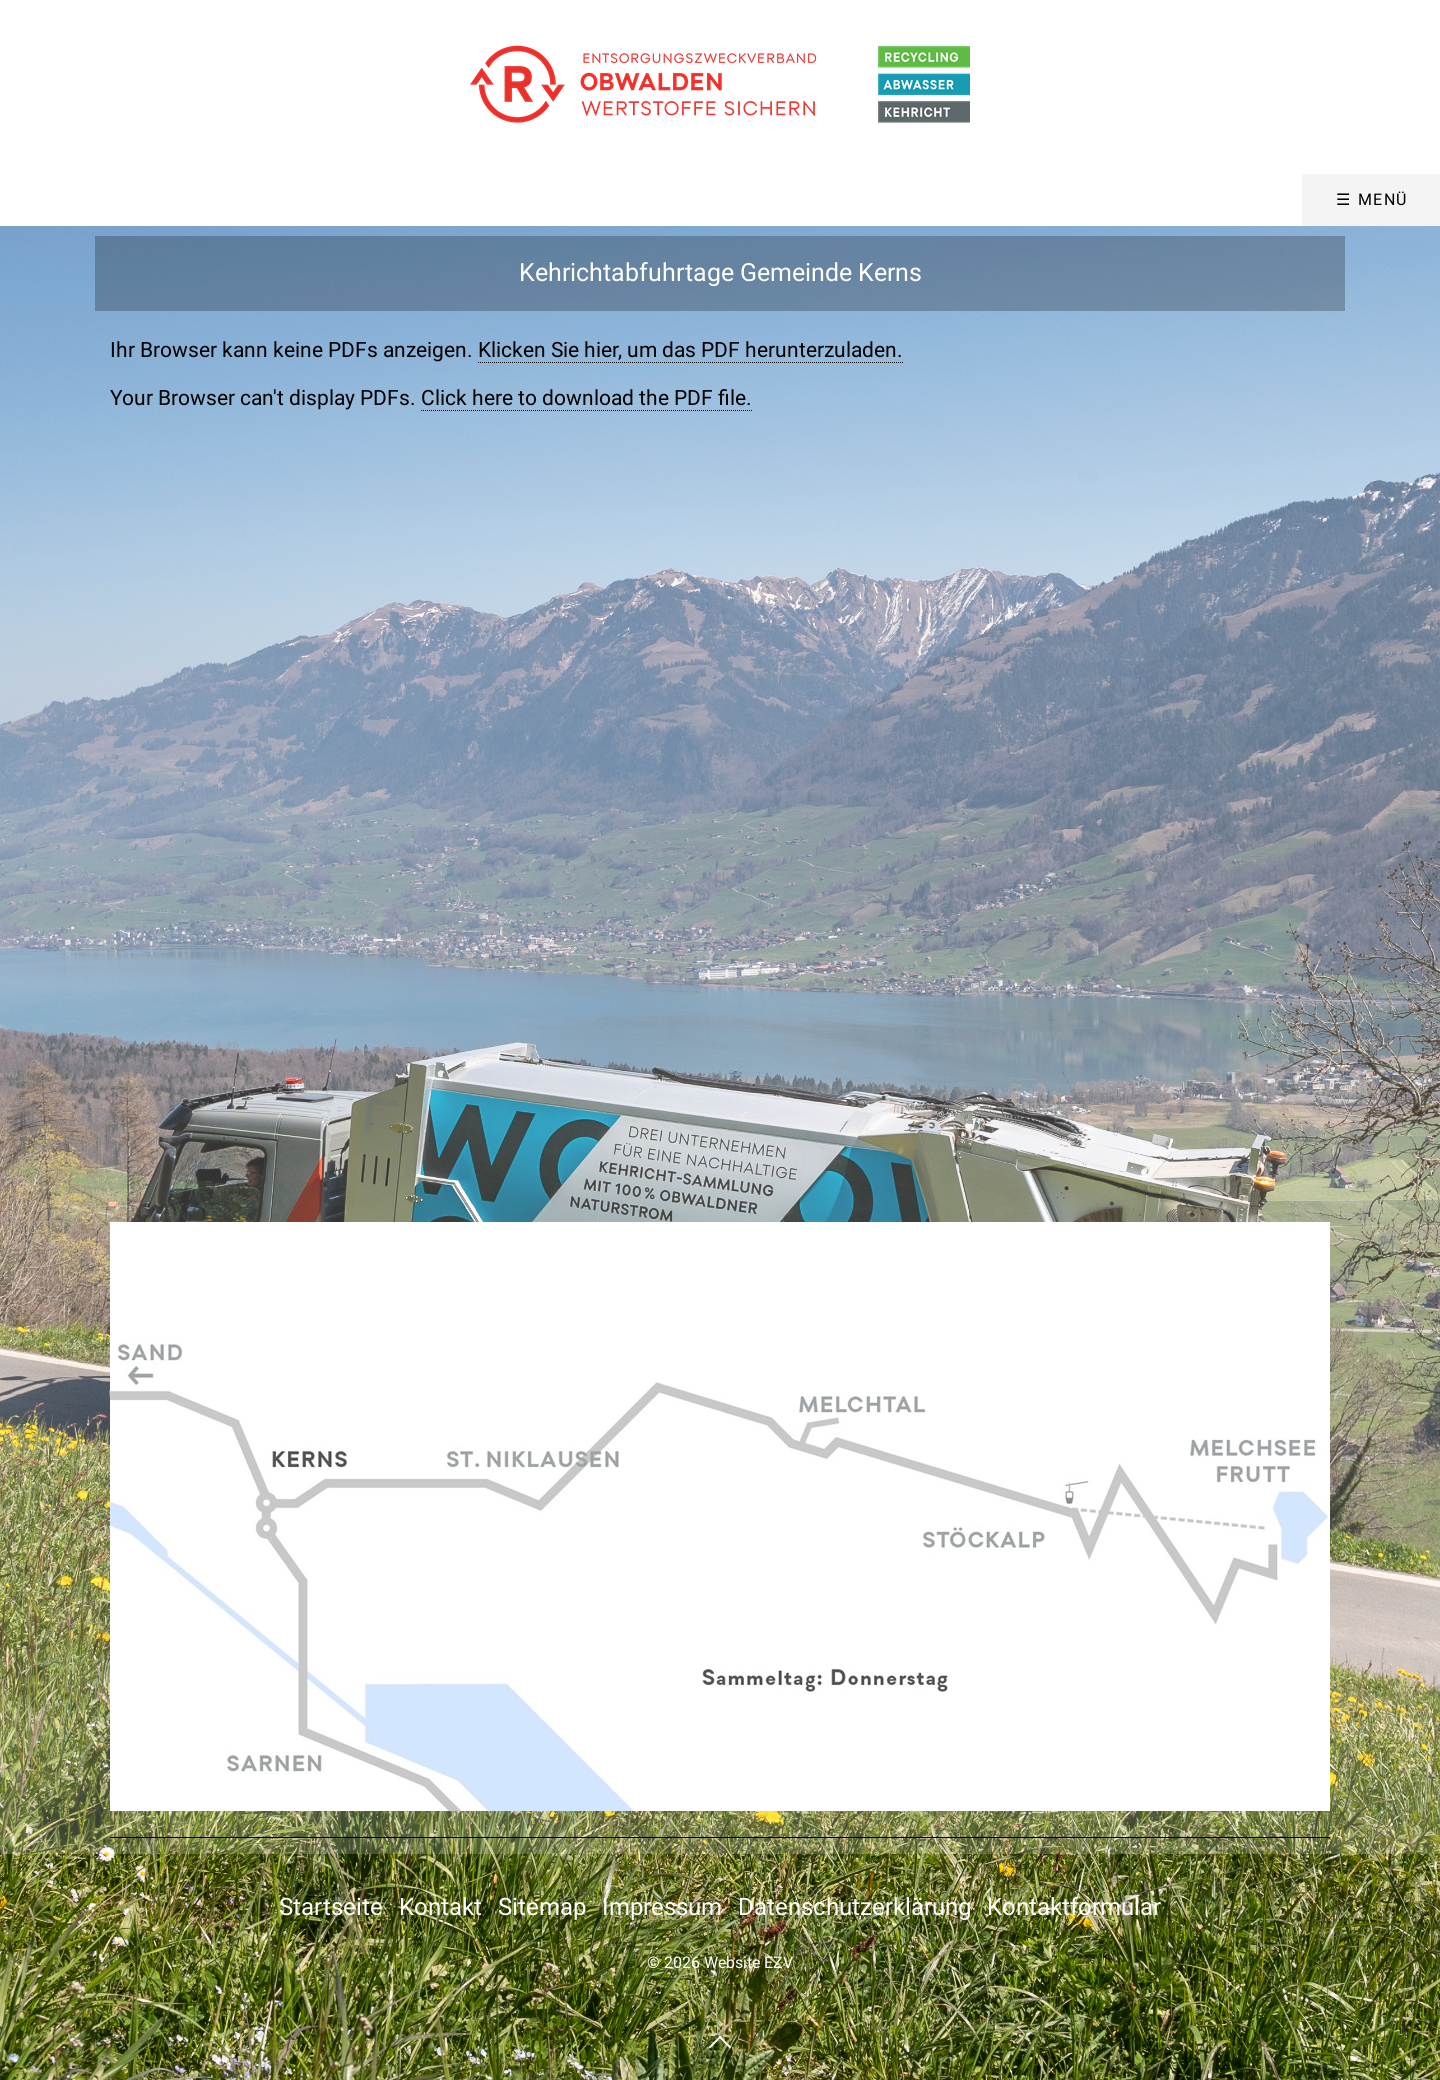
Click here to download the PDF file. (586, 398)
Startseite (331, 1907)
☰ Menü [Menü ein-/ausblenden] (1372, 199)
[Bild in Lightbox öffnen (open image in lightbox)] (720, 1516)
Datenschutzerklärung (854, 1907)
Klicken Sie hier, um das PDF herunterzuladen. (690, 350)
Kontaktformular (1074, 1907)
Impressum (662, 1907)
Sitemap (542, 1907)
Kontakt (440, 1907)
